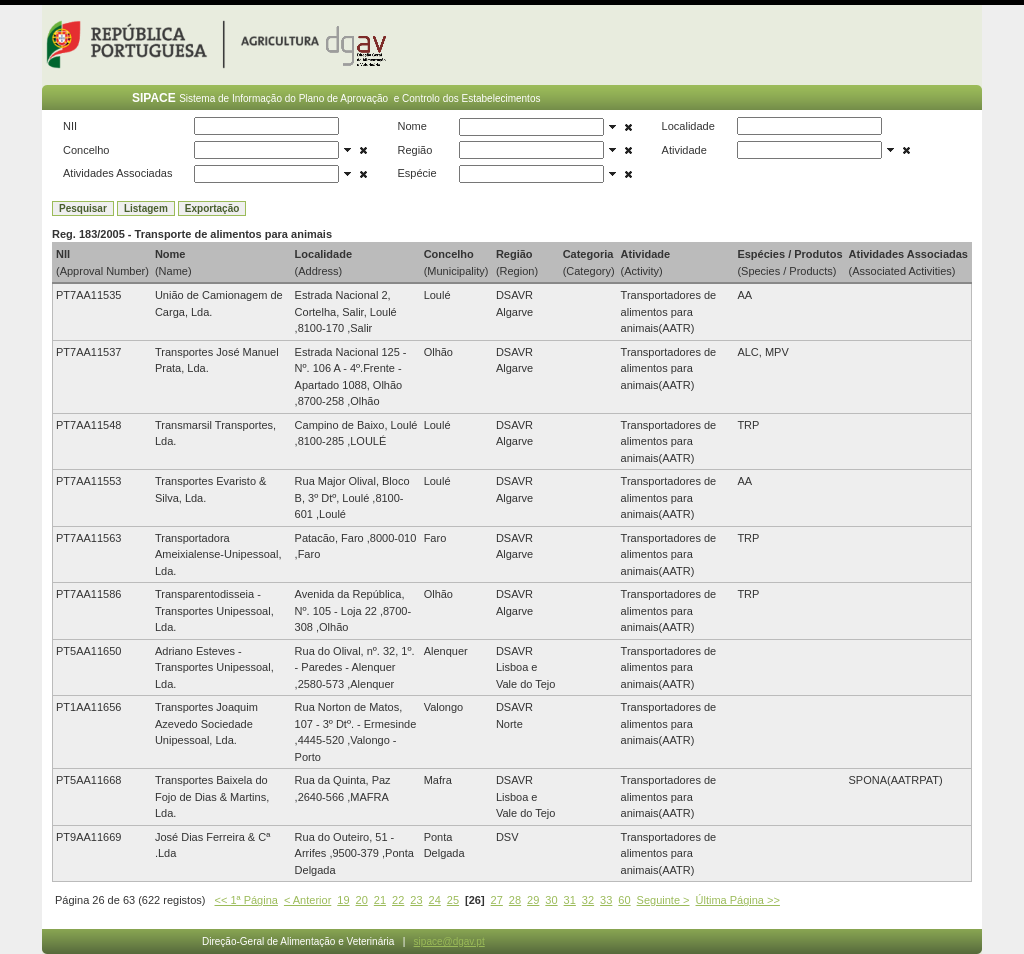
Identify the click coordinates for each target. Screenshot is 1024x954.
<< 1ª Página (246, 900)
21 (380, 900)
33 (606, 900)
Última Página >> (738, 900)
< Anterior (307, 900)
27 (497, 900)
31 (570, 900)
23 (416, 900)
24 (435, 900)
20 (362, 900)
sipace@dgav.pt (449, 941)
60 (624, 900)
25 (453, 900)
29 (533, 900)
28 (515, 900)
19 (343, 900)
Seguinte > (663, 900)
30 (551, 900)
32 (588, 900)
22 (398, 900)
